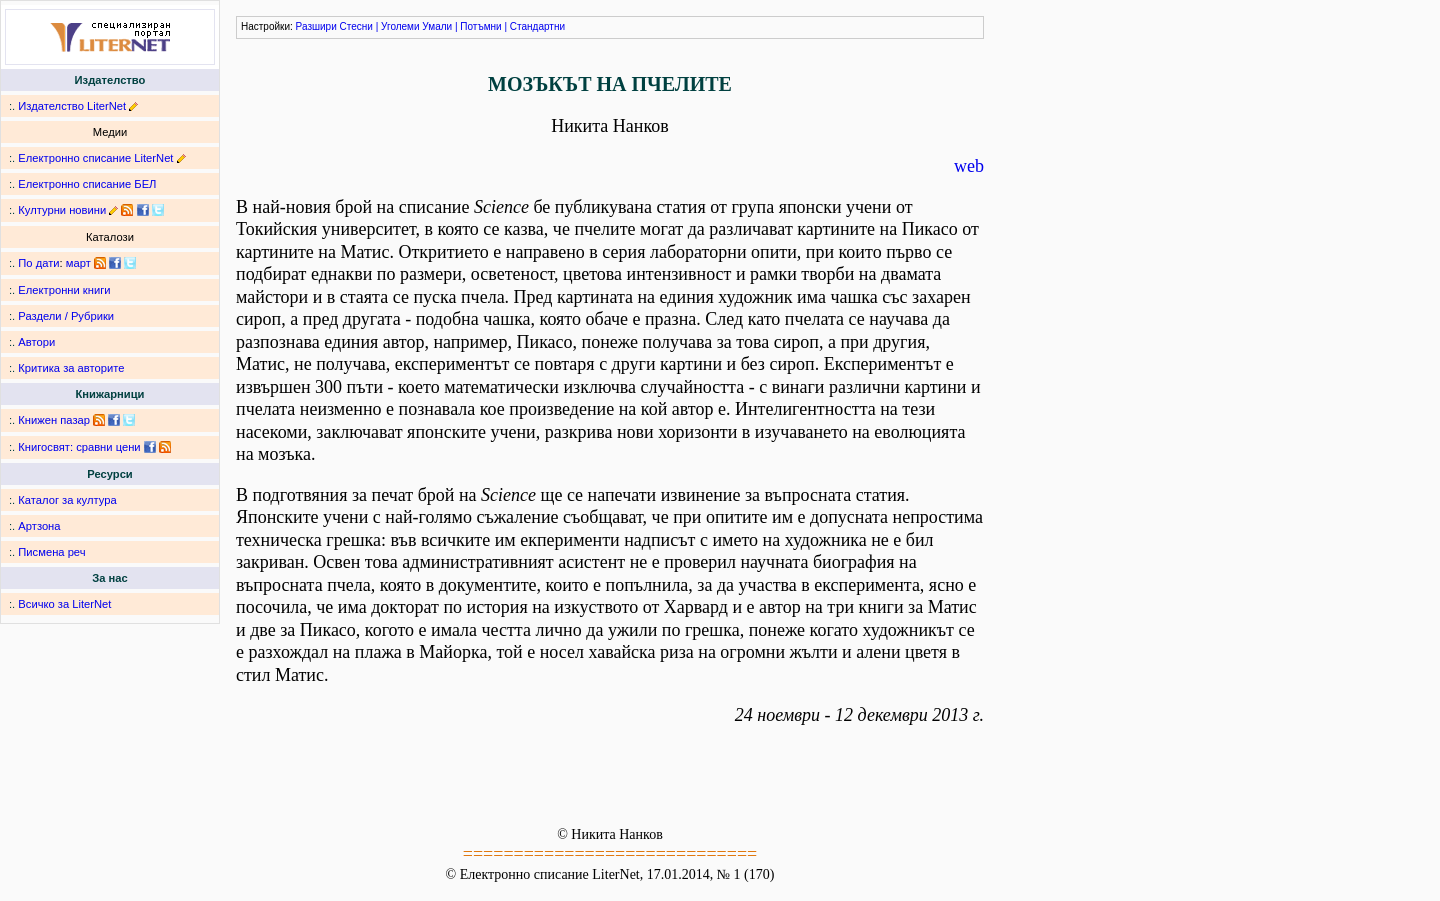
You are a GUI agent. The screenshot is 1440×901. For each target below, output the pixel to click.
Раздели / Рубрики (66, 316)
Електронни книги (64, 290)
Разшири (316, 26)
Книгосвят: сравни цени (79, 447)
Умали (437, 26)
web (969, 166)
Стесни (356, 26)
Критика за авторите (71, 368)
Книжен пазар (54, 420)
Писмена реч (51, 552)
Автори (36, 342)
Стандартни (537, 26)
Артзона (39, 526)
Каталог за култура (67, 500)
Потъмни (480, 26)
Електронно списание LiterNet (95, 158)
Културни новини (62, 210)
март (78, 263)
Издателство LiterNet (72, 106)
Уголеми (400, 26)
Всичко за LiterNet (64, 604)
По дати (38, 263)
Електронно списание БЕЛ (87, 184)
